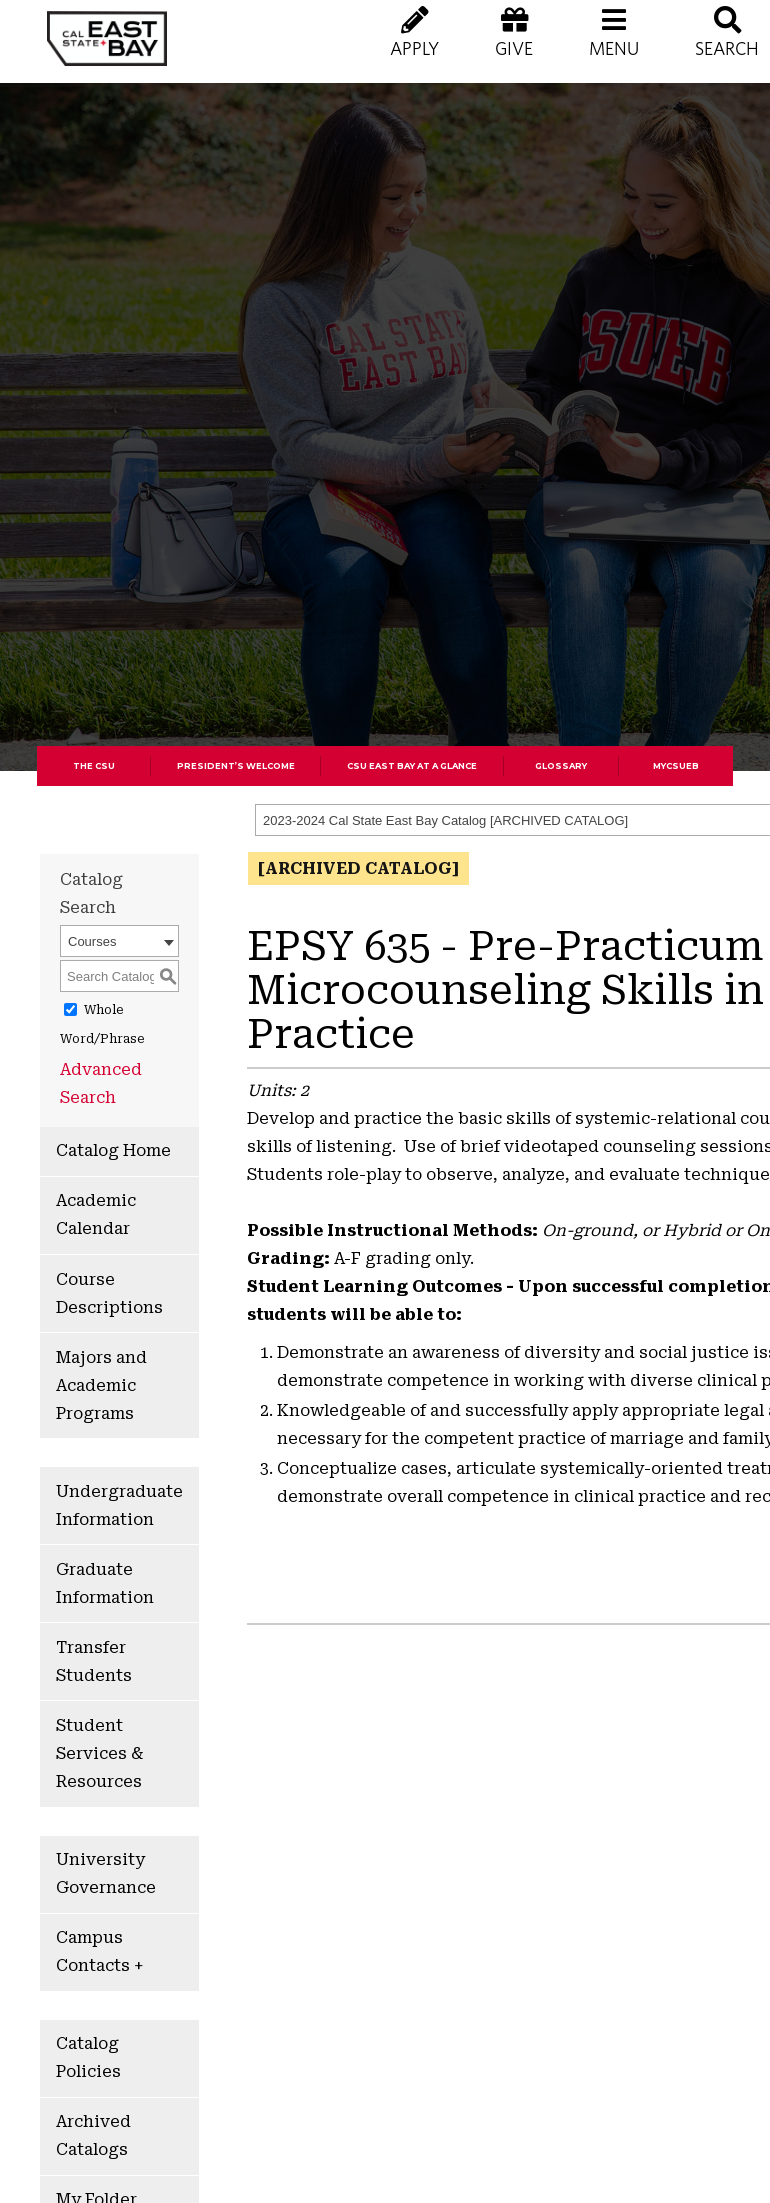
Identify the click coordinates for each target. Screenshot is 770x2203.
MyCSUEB (676, 766)
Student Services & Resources (99, 1753)
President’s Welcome (236, 766)
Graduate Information (105, 1583)
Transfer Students (94, 1661)
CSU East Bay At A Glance (412, 766)
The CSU (94, 766)
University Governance (106, 1873)
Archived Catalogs (93, 2135)
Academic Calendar (96, 1214)
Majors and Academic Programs (101, 1385)
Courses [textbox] (92, 941)
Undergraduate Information (119, 1505)
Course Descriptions (109, 1293)
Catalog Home (113, 1150)
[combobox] (119, 941)
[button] (614, 50)
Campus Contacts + (99, 1951)
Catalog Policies (88, 2057)
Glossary (561, 766)
